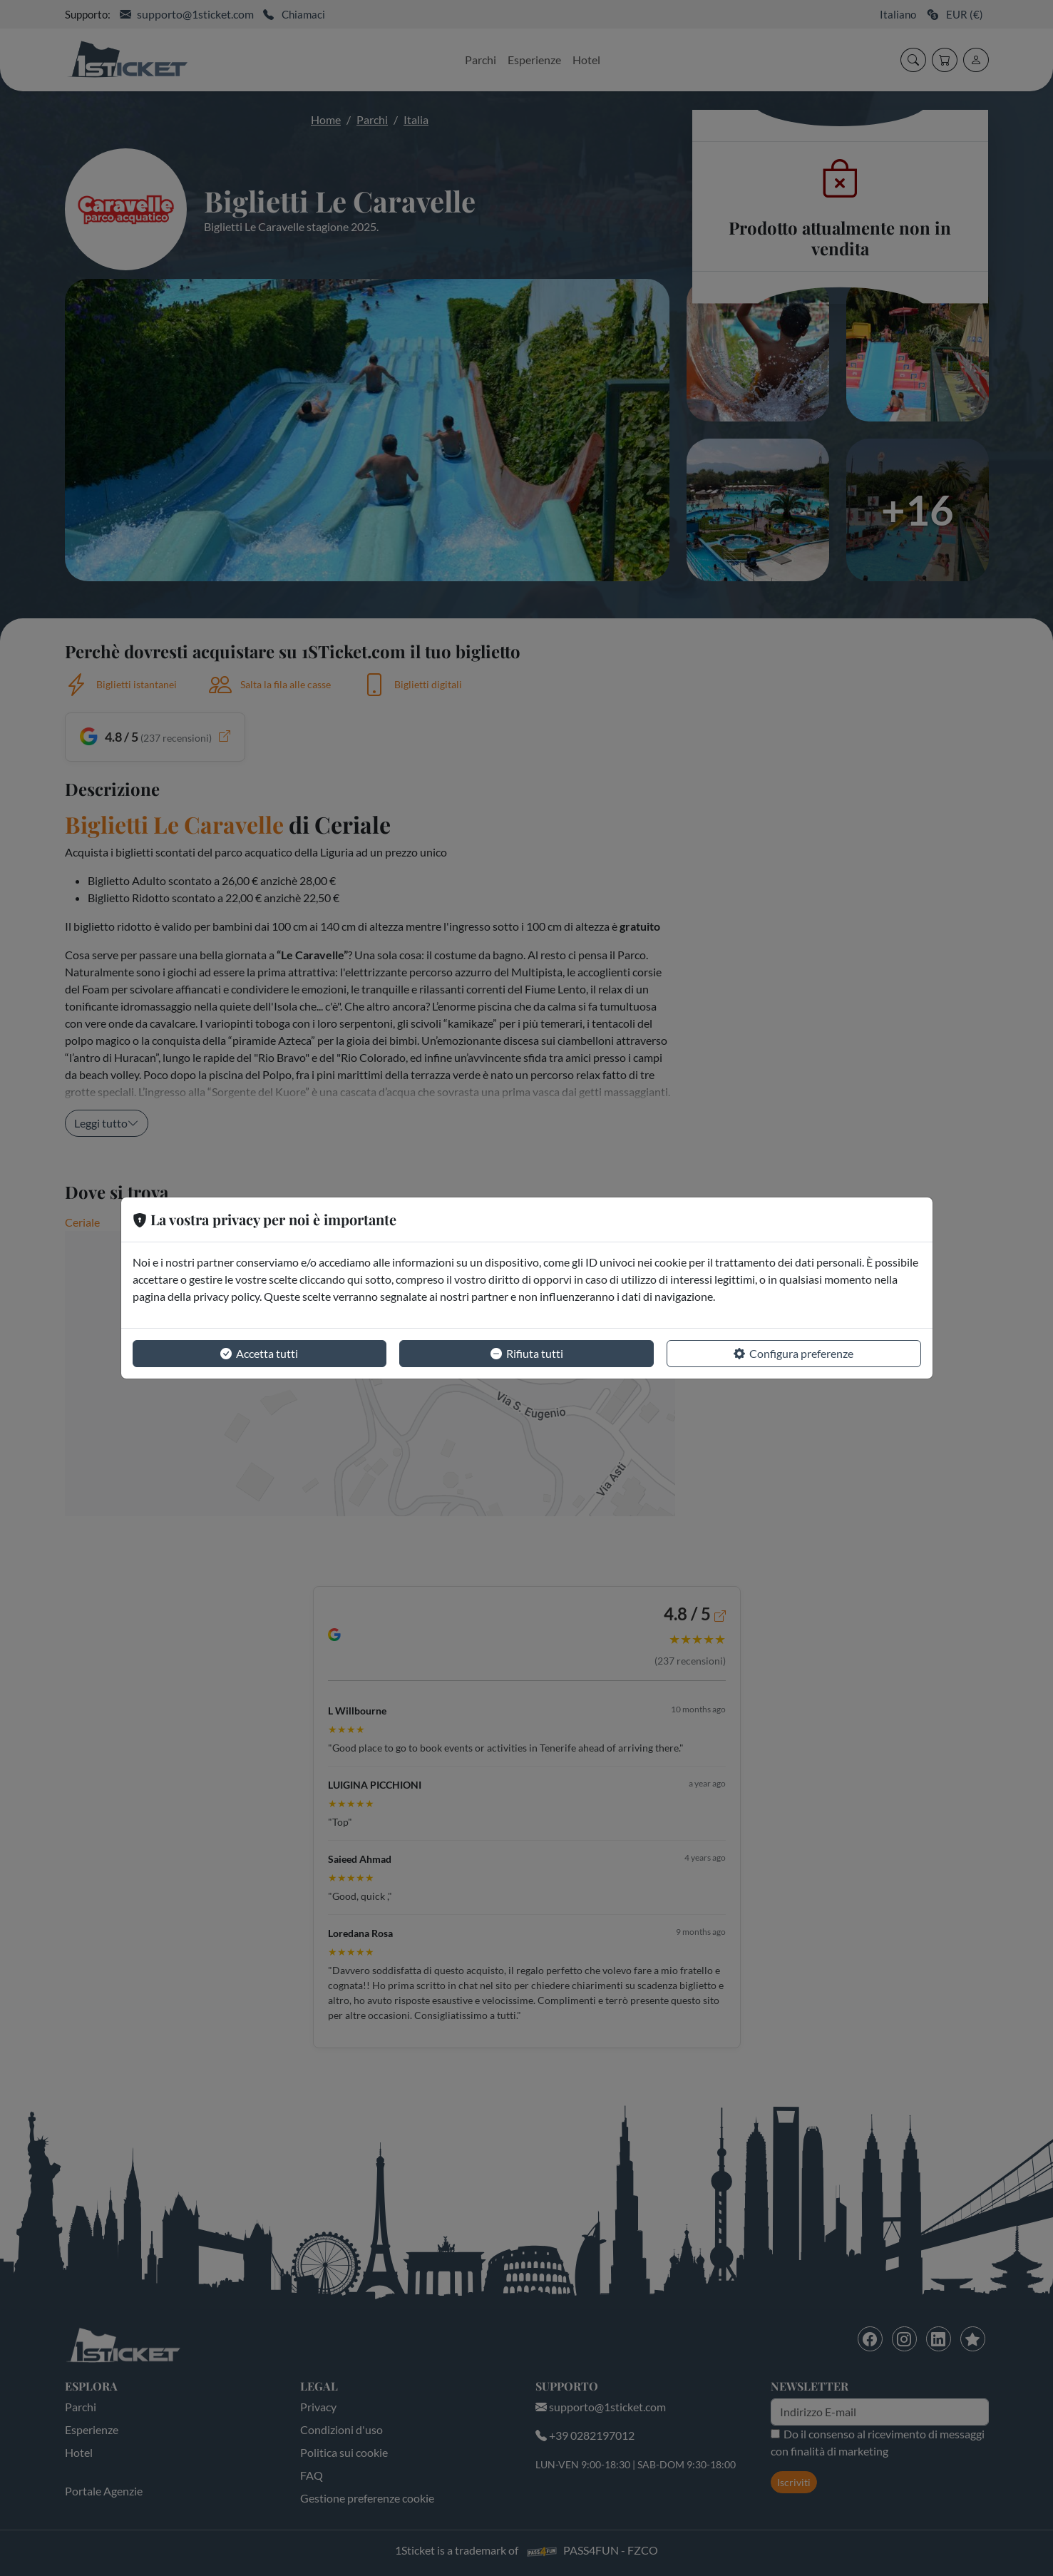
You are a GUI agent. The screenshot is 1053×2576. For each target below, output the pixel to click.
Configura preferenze (793, 1353)
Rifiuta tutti (526, 1353)
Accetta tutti (259, 1353)
